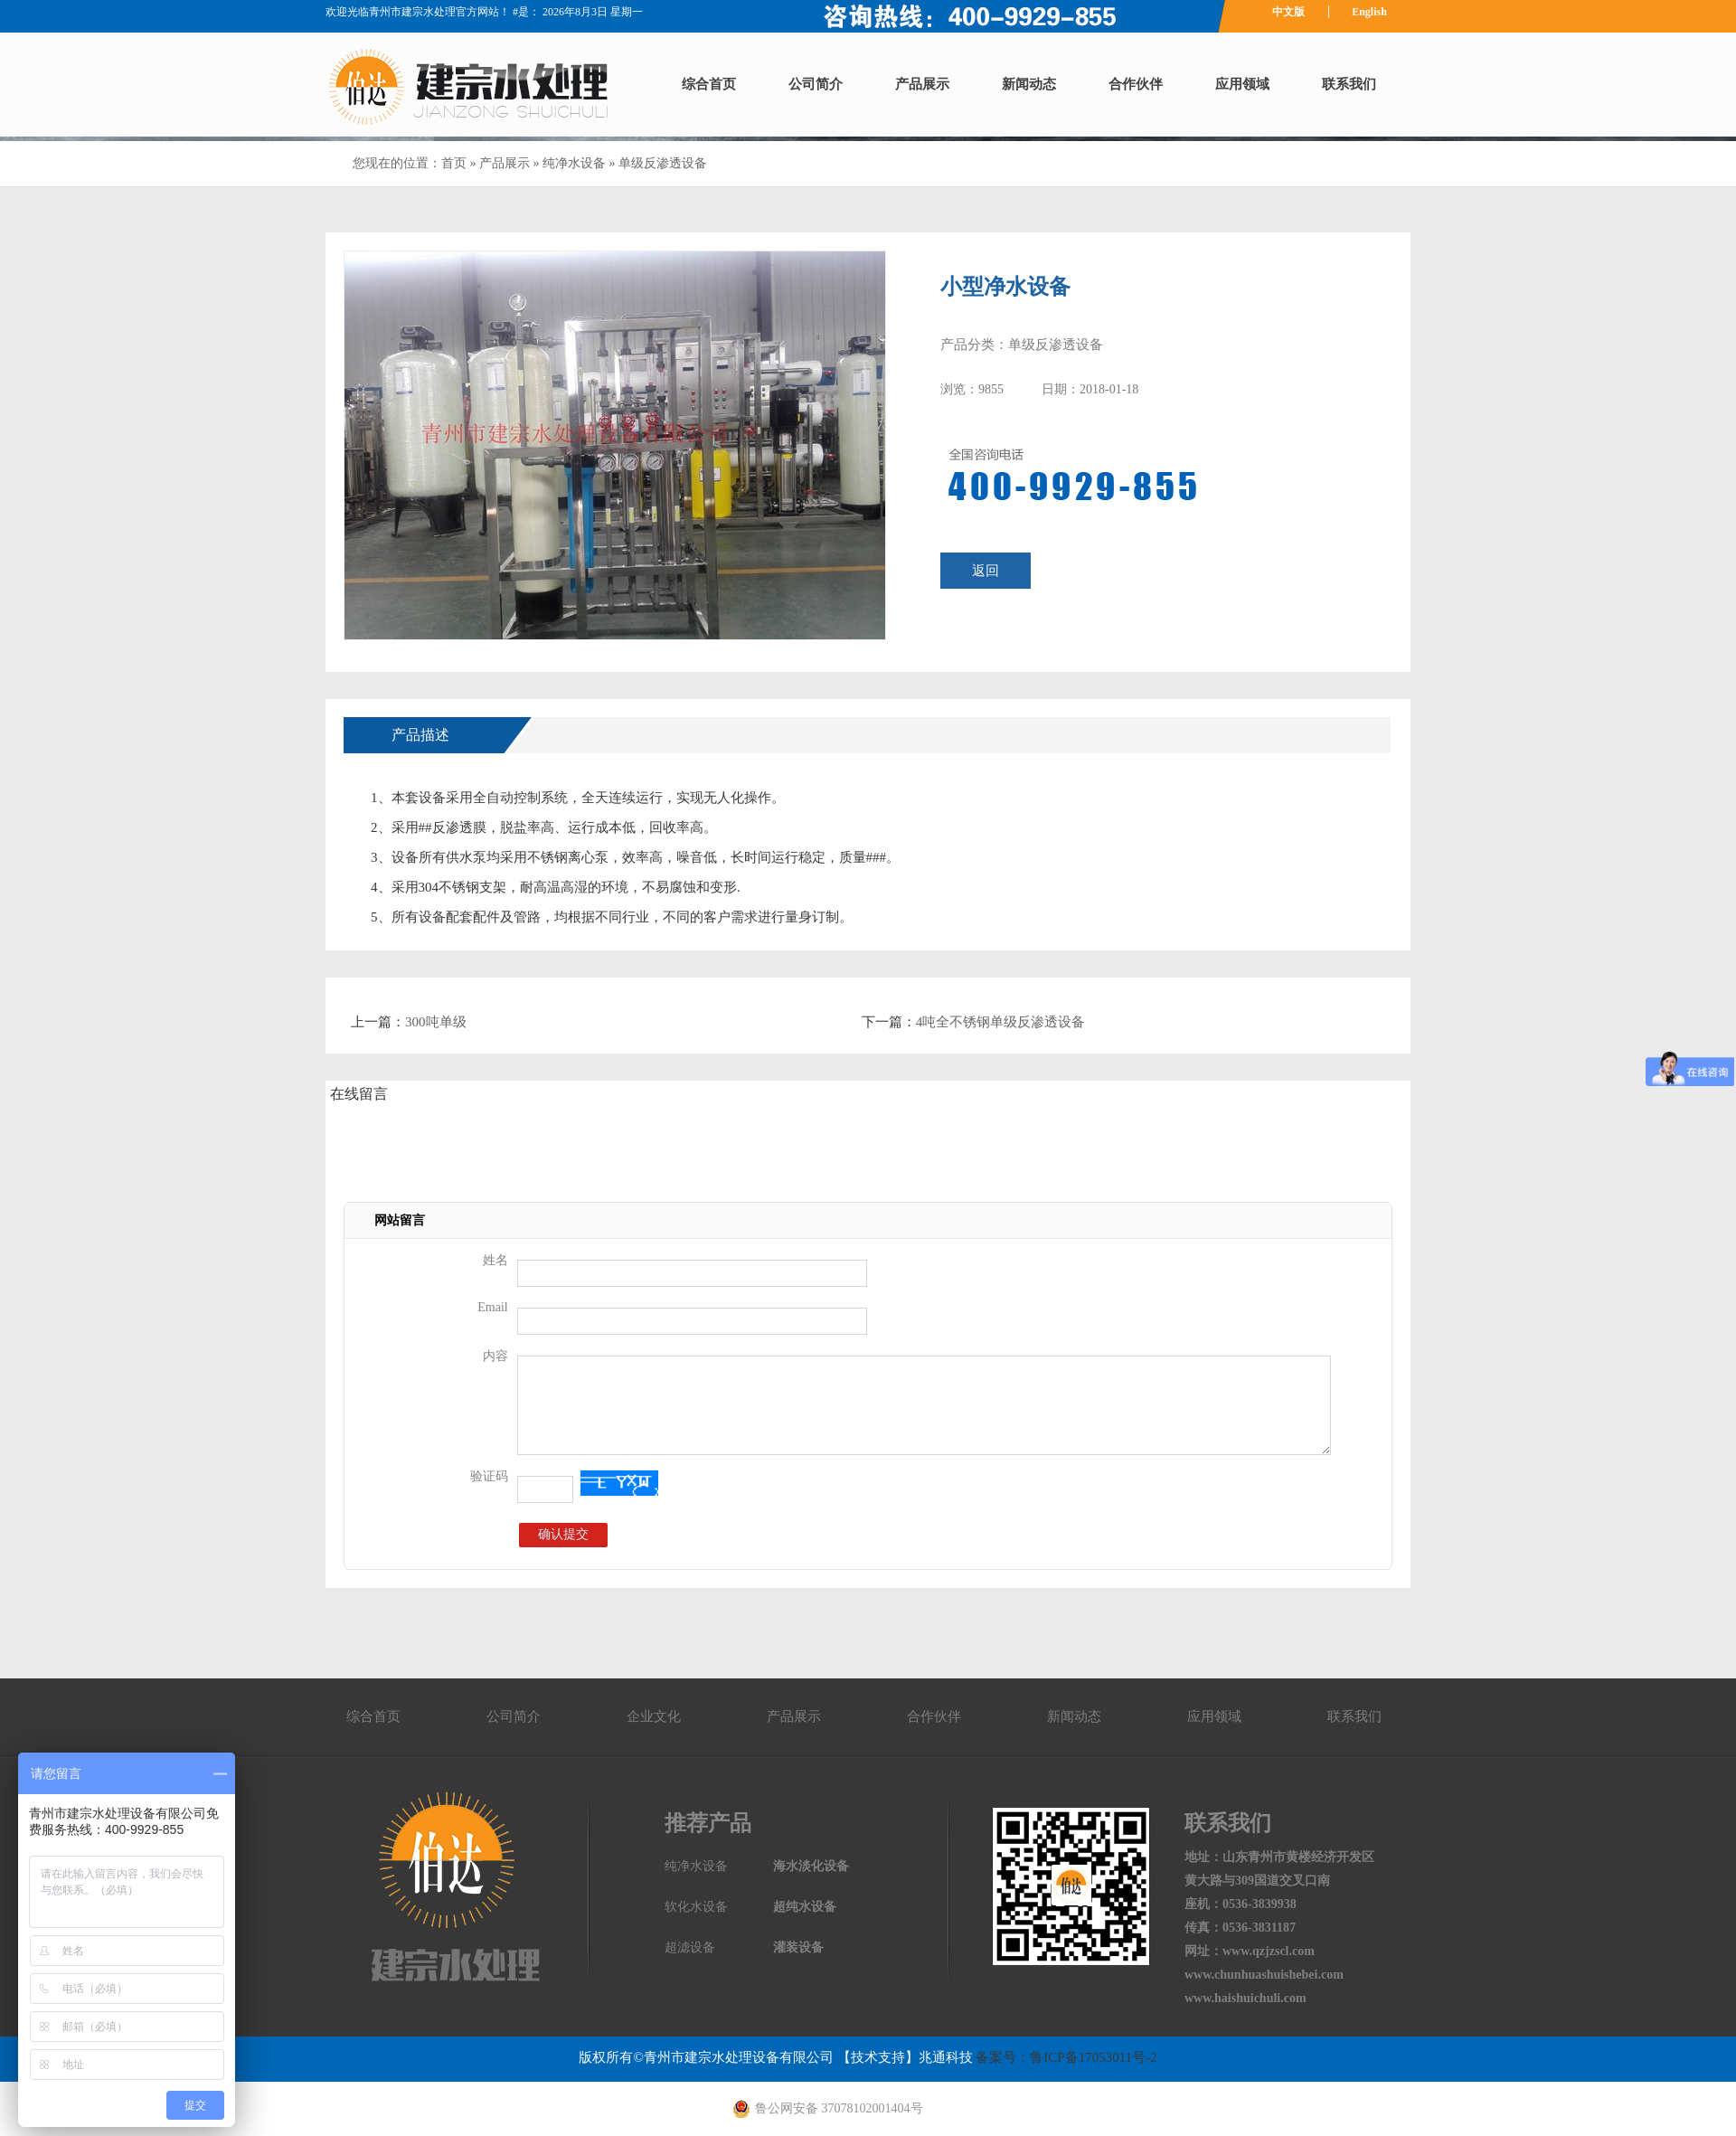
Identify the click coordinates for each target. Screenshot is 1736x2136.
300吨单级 (436, 1022)
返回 (985, 570)
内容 (495, 1356)
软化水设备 (696, 1907)
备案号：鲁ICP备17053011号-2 (1065, 2057)
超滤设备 (690, 1947)
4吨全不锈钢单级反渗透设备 (1001, 1022)
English (1369, 11)
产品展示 (922, 84)
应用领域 (1242, 84)
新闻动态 (1029, 84)
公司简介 (815, 84)
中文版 (1288, 11)
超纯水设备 (804, 1907)
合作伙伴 (1136, 84)
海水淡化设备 (811, 1866)
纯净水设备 (574, 163)
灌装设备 (798, 1947)
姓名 (495, 1260)
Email (492, 1307)
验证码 (489, 1476)
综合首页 (709, 84)
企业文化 (654, 1716)
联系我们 (1349, 84)
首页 (454, 163)
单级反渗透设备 (662, 163)
